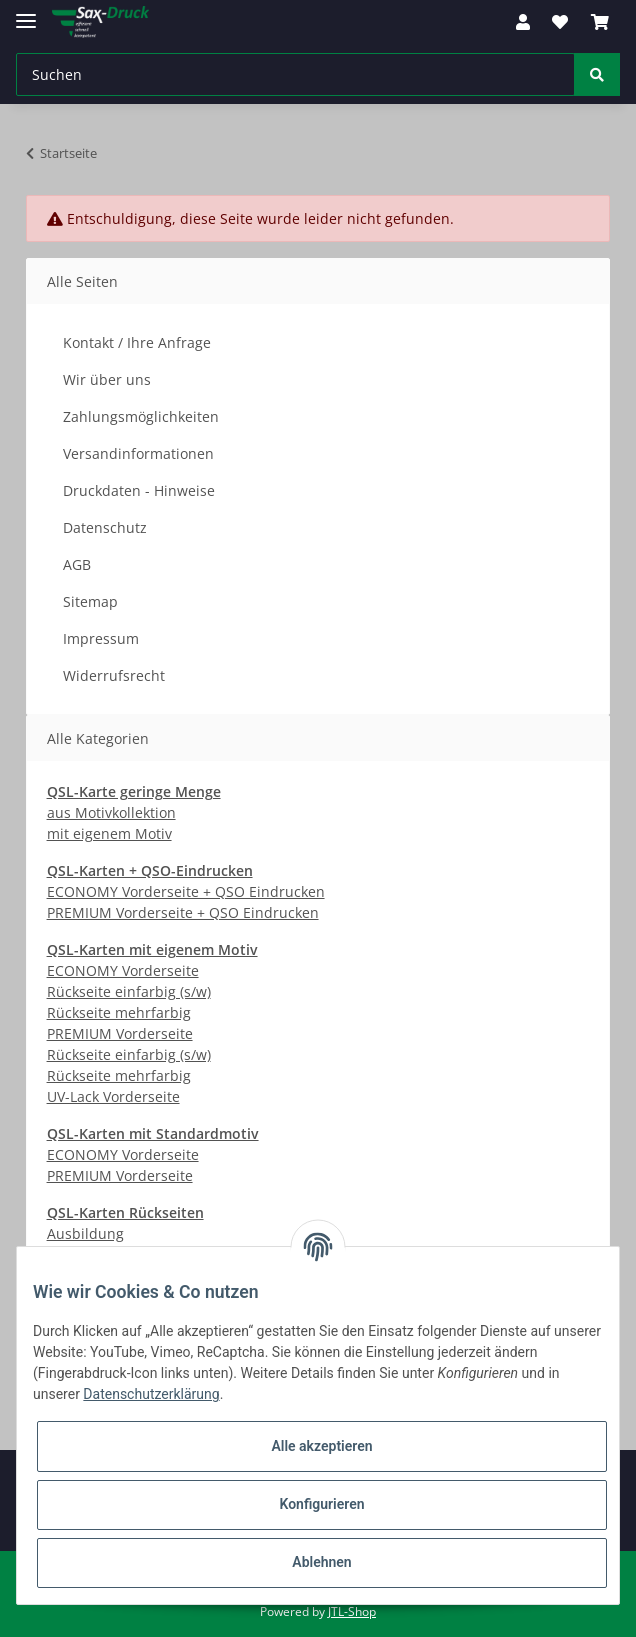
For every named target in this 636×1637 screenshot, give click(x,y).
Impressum (101, 638)
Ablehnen (321, 1562)
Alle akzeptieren (321, 1446)
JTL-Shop (352, 1611)
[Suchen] (295, 74)
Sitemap (90, 601)
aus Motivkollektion (111, 812)
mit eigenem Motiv (109, 833)
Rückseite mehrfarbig (119, 1012)
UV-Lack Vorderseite (113, 1096)
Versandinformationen (138, 453)
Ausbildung (85, 1233)
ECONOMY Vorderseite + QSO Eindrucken (186, 891)
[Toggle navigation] (26, 12)
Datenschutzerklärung (151, 1394)
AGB (77, 564)
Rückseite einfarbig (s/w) (129, 991)
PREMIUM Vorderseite (120, 1033)
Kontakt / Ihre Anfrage (137, 342)
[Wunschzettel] (560, 22)
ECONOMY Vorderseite (123, 970)
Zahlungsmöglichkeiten (141, 416)
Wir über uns (107, 379)
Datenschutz (105, 527)
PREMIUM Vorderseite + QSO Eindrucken (183, 912)
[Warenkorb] (600, 22)
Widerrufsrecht (114, 675)
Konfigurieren (321, 1504)
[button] (523, 22)
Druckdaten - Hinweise (139, 490)
